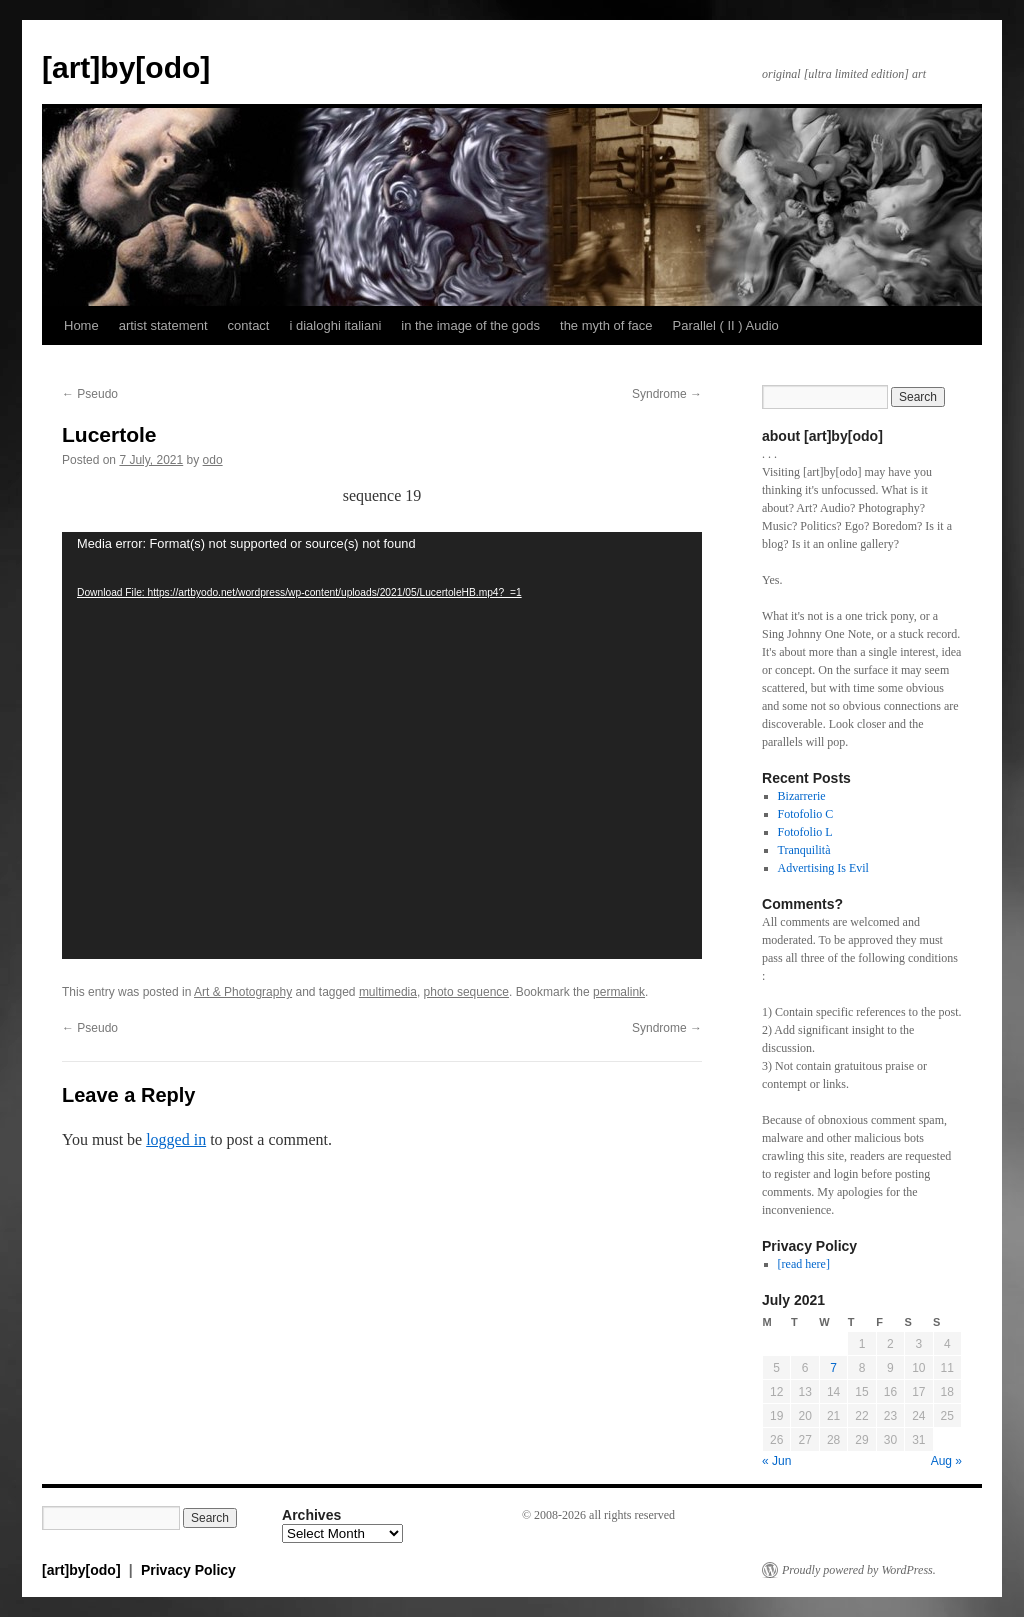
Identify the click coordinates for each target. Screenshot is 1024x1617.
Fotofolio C (806, 814)
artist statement (163, 325)
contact (249, 325)
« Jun (776, 1461)
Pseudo (90, 394)
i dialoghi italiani (335, 325)
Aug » (946, 1461)
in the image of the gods (470, 325)
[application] (382, 745)
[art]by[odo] (126, 67)
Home (81, 325)
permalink (619, 992)
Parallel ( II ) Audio (726, 325)
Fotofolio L (805, 832)
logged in (176, 1139)
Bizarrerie (802, 796)
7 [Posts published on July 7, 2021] (833, 1368)
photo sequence (466, 992)
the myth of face (606, 325)
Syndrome (667, 394)
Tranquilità (804, 850)
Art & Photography (243, 992)
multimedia (388, 992)
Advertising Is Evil (823, 868)
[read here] (804, 1264)
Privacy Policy (188, 1570)
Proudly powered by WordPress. (859, 1570)
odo (213, 460)
